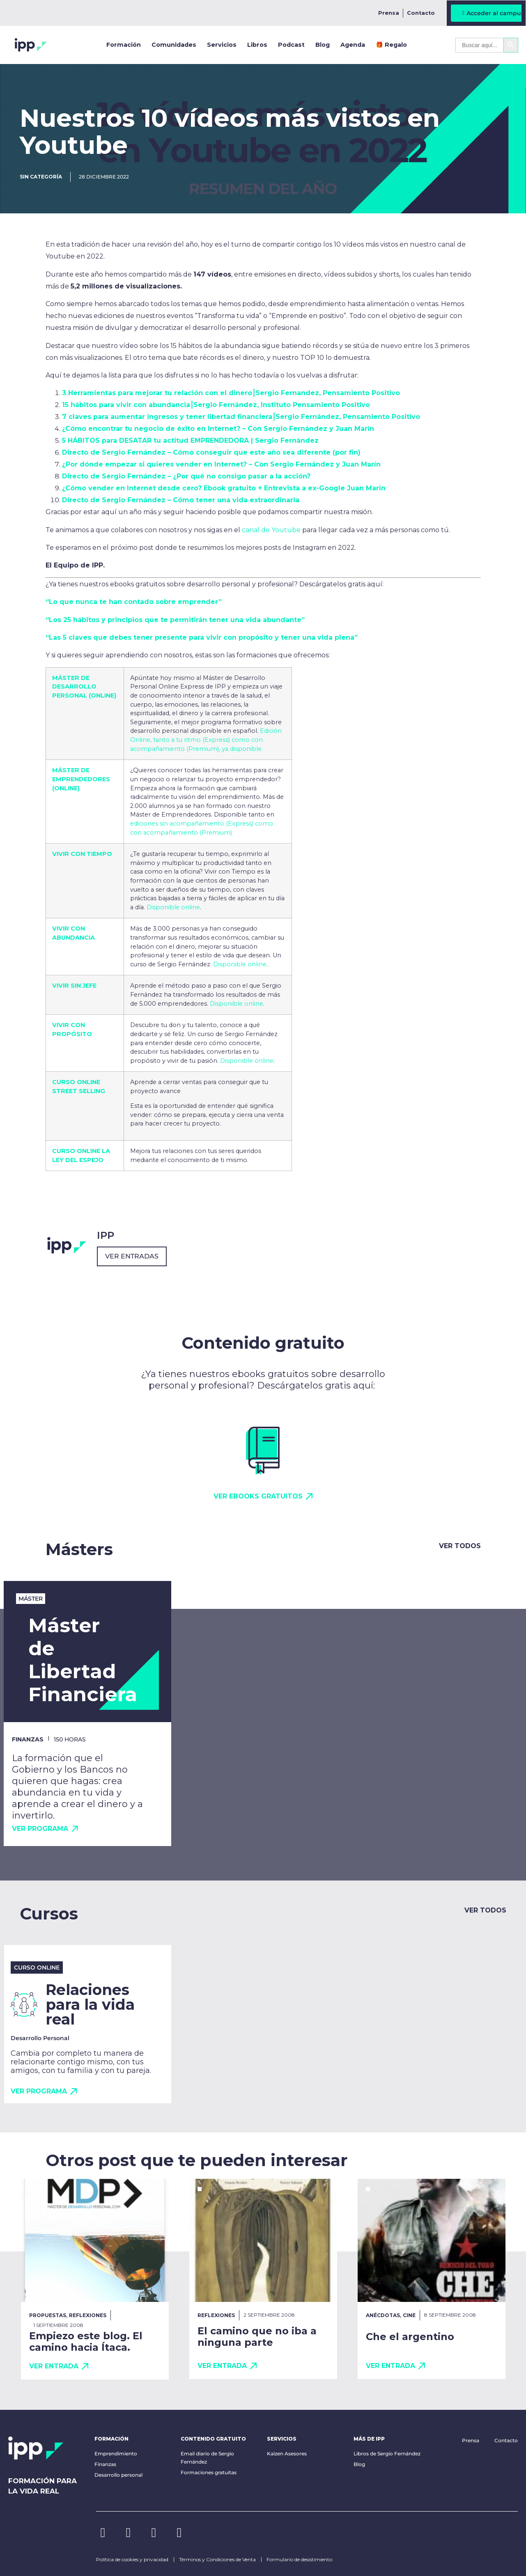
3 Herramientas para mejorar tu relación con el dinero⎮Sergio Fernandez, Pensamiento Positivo (231, 393)
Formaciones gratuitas (209, 2472)
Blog (322, 44)
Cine (409, 2315)
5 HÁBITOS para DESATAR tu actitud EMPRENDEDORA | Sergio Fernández (190, 440)
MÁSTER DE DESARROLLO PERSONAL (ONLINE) (84, 686)
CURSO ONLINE (76, 1151)
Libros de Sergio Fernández (387, 2453)
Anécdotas (383, 2315)
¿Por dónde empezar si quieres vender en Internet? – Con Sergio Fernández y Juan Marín (221, 464)
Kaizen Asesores (287, 2453)
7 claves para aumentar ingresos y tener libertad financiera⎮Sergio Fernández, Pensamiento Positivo (241, 417)
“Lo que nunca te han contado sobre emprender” (134, 602)
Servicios (222, 44)
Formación (123, 44)
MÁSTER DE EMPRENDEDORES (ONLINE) (81, 779)
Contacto (421, 13)
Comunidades (174, 44)
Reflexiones (87, 2315)
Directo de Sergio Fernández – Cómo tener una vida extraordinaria (180, 500)
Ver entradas (131, 1256)
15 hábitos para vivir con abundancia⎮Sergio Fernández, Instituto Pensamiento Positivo (216, 405)
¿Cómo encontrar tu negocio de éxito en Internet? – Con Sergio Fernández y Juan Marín (218, 428)
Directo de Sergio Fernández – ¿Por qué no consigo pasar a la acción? (186, 476)
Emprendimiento (115, 2453)
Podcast (291, 44)
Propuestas (47, 2315)
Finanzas (105, 2464)
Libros (257, 44)
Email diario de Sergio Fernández (207, 2457)
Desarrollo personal (118, 2475)
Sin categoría (41, 177)
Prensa (388, 13)
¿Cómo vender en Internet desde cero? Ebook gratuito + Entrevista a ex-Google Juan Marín (224, 488)
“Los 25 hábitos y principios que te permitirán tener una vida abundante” (175, 620)
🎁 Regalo (391, 44)
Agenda (352, 44)
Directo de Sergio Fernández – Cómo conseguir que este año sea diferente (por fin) (211, 452)
